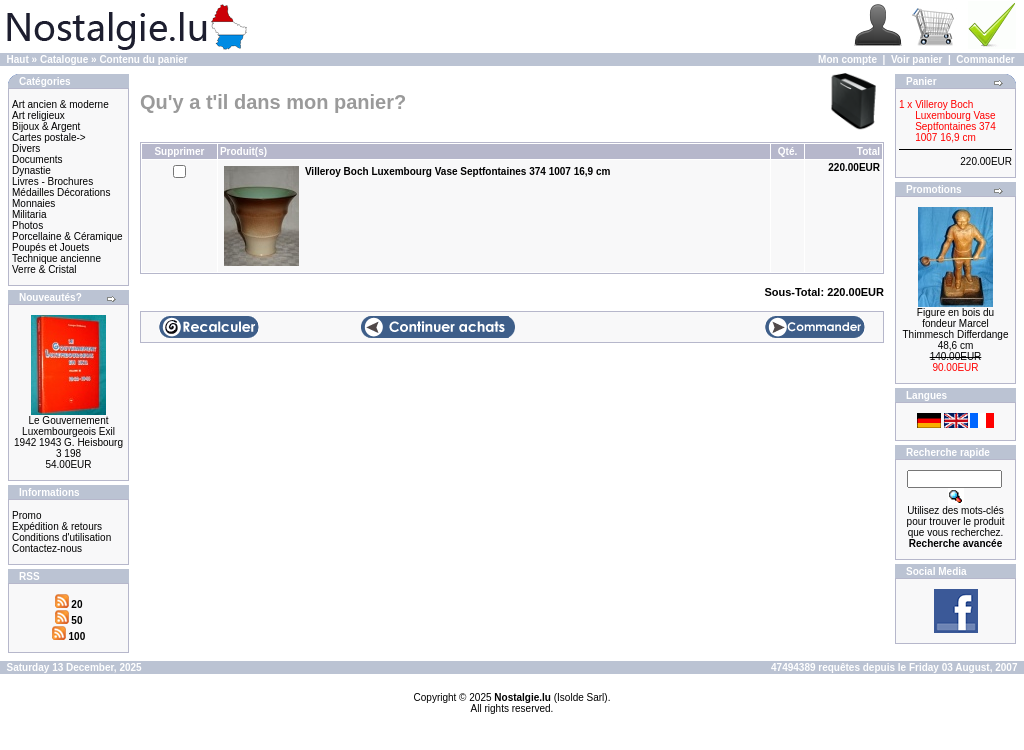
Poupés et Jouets (50, 247)
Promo (26, 515)
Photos (27, 225)
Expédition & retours (57, 526)
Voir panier (917, 59)
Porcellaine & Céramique (67, 236)
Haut (18, 59)
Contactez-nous (47, 548)
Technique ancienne (56, 258)
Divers (26, 148)
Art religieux (38, 115)
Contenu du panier (143, 59)
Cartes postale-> (49, 137)
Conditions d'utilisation (61, 537)
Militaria (29, 214)
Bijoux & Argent (46, 126)
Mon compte (847, 59)
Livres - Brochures (52, 181)
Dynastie (31, 170)
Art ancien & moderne (60, 104)
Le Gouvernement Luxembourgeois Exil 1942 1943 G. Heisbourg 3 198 (68, 437)
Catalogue (64, 59)
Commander (985, 59)
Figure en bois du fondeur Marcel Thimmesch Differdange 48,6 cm (956, 329)
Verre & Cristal (44, 269)
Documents (37, 159)
